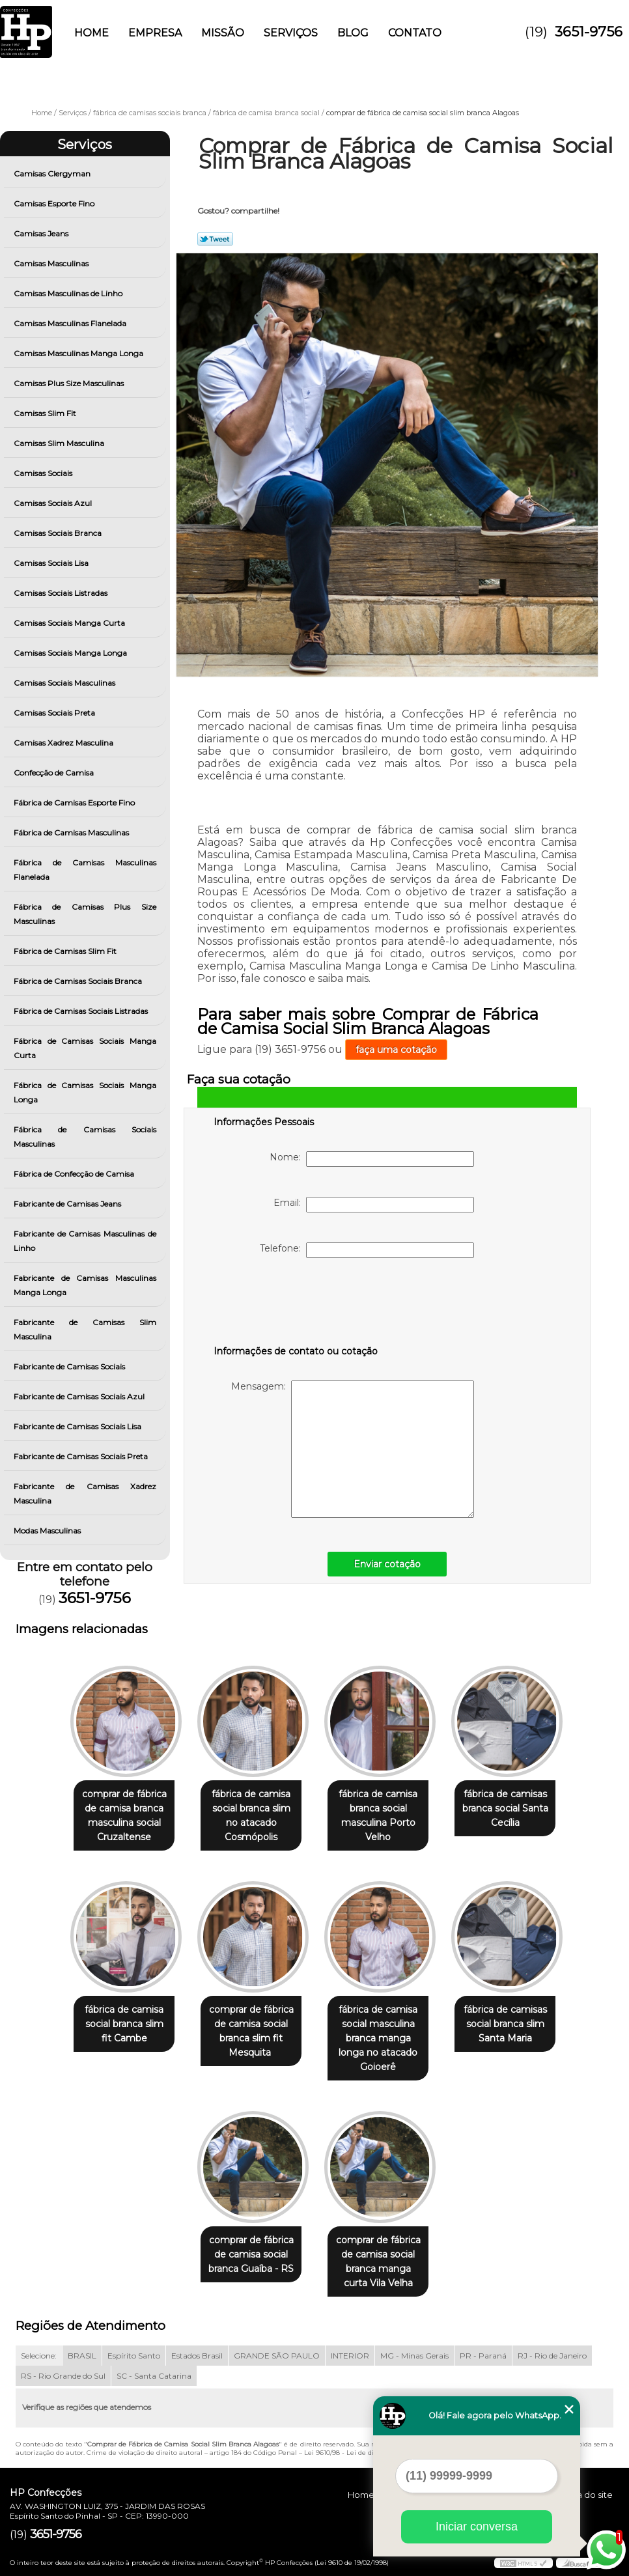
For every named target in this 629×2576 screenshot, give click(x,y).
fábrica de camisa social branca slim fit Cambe (116, 2028)
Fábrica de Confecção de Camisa (75, 1174)
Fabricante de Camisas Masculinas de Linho (85, 1241)
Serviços (291, 33)
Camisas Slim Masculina (60, 443)
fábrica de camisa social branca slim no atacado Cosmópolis (249, 1810)
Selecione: (39, 2347)
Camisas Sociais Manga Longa (71, 653)
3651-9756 (588, 31)
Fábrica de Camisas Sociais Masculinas (85, 1137)
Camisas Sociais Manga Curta (70, 623)
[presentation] (296, 1304)
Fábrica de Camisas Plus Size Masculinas (85, 914)
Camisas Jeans (42, 233)
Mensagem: (352, 1449)
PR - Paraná (483, 2347)
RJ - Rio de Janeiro (552, 2347)
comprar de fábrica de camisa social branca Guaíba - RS (248, 2246)
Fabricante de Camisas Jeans (68, 1204)
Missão (222, 33)
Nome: (372, 1159)
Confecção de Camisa (55, 772)
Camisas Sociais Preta (55, 713)
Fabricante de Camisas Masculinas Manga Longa (85, 1285)
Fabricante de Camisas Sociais (70, 1366)
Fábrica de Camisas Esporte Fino (75, 802)
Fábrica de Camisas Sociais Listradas (82, 1011)
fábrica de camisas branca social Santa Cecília (513, 1810)
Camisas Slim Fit (46, 413)
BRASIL (82, 2347)
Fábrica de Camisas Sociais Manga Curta (85, 1048)
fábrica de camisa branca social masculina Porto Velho (380, 1817)
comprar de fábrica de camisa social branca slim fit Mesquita (248, 2035)
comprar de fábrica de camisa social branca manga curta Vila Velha (380, 2253)
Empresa (155, 33)
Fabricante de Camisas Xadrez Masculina (85, 1493)
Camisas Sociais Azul (54, 503)
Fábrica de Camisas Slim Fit (66, 951)
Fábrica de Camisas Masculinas (72, 832)
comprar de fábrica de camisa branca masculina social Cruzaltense (116, 1817)
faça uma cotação (396, 1050)
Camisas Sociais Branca (59, 533)
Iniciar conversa (477, 2526)
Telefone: (367, 1250)
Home (91, 33)
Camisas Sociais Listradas (61, 593)
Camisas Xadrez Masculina (64, 743)
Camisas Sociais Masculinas (65, 683)
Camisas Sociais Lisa (52, 563)
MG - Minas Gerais (414, 2347)
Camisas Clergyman (53, 173)
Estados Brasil (197, 2347)
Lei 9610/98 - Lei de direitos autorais (361, 2444)
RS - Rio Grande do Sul (63, 2367)
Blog (353, 33)
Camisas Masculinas (52, 263)
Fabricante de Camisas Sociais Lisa (78, 1426)
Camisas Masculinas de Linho (69, 293)
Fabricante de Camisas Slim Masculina (85, 1329)
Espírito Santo (133, 2347)
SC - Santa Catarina (154, 2367)
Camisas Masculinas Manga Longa (79, 353)
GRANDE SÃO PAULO (277, 2347)
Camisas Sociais (44, 473)
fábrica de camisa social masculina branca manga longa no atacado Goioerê (380, 2035)
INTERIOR (350, 2347)
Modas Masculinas (48, 1530)
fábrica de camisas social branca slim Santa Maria (513, 2028)
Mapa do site (585, 2486)
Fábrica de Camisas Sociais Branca (79, 981)
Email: (373, 1204)
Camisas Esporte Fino (55, 203)
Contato (414, 33)
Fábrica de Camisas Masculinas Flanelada (85, 870)
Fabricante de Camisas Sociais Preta (82, 1456)
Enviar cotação (387, 1564)
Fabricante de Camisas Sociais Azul (80, 1396)
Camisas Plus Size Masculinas (70, 383)
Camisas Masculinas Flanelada (71, 323)
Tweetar (215, 238)
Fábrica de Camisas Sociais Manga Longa (85, 1092)
